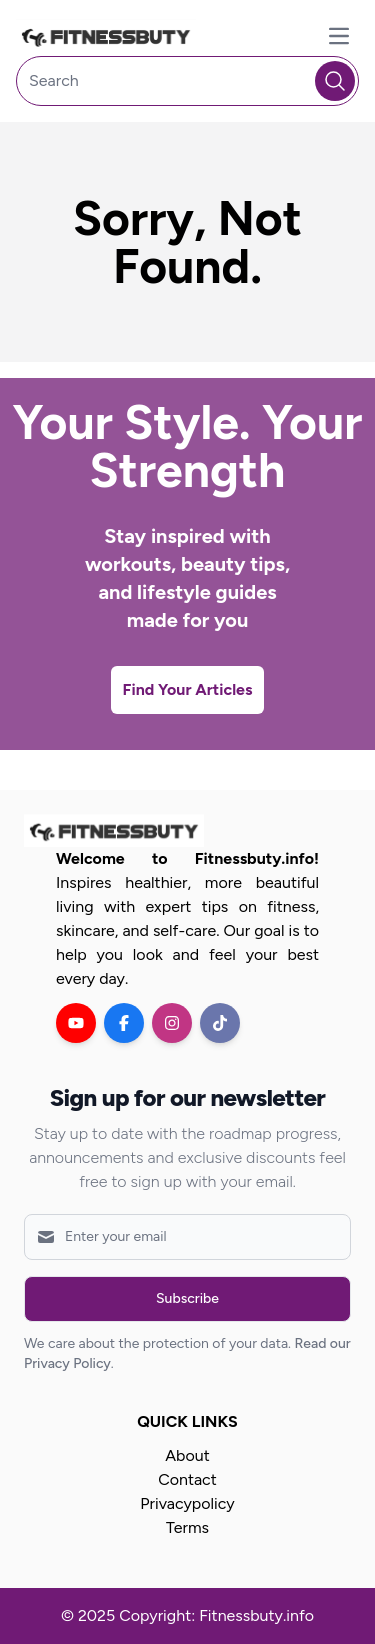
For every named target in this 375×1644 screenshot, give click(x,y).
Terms (187, 1527)
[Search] (187, 81)
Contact (187, 1479)
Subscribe (187, 1298)
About (187, 1455)
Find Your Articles (188, 689)
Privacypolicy (187, 1503)
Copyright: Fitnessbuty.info (216, 1615)
